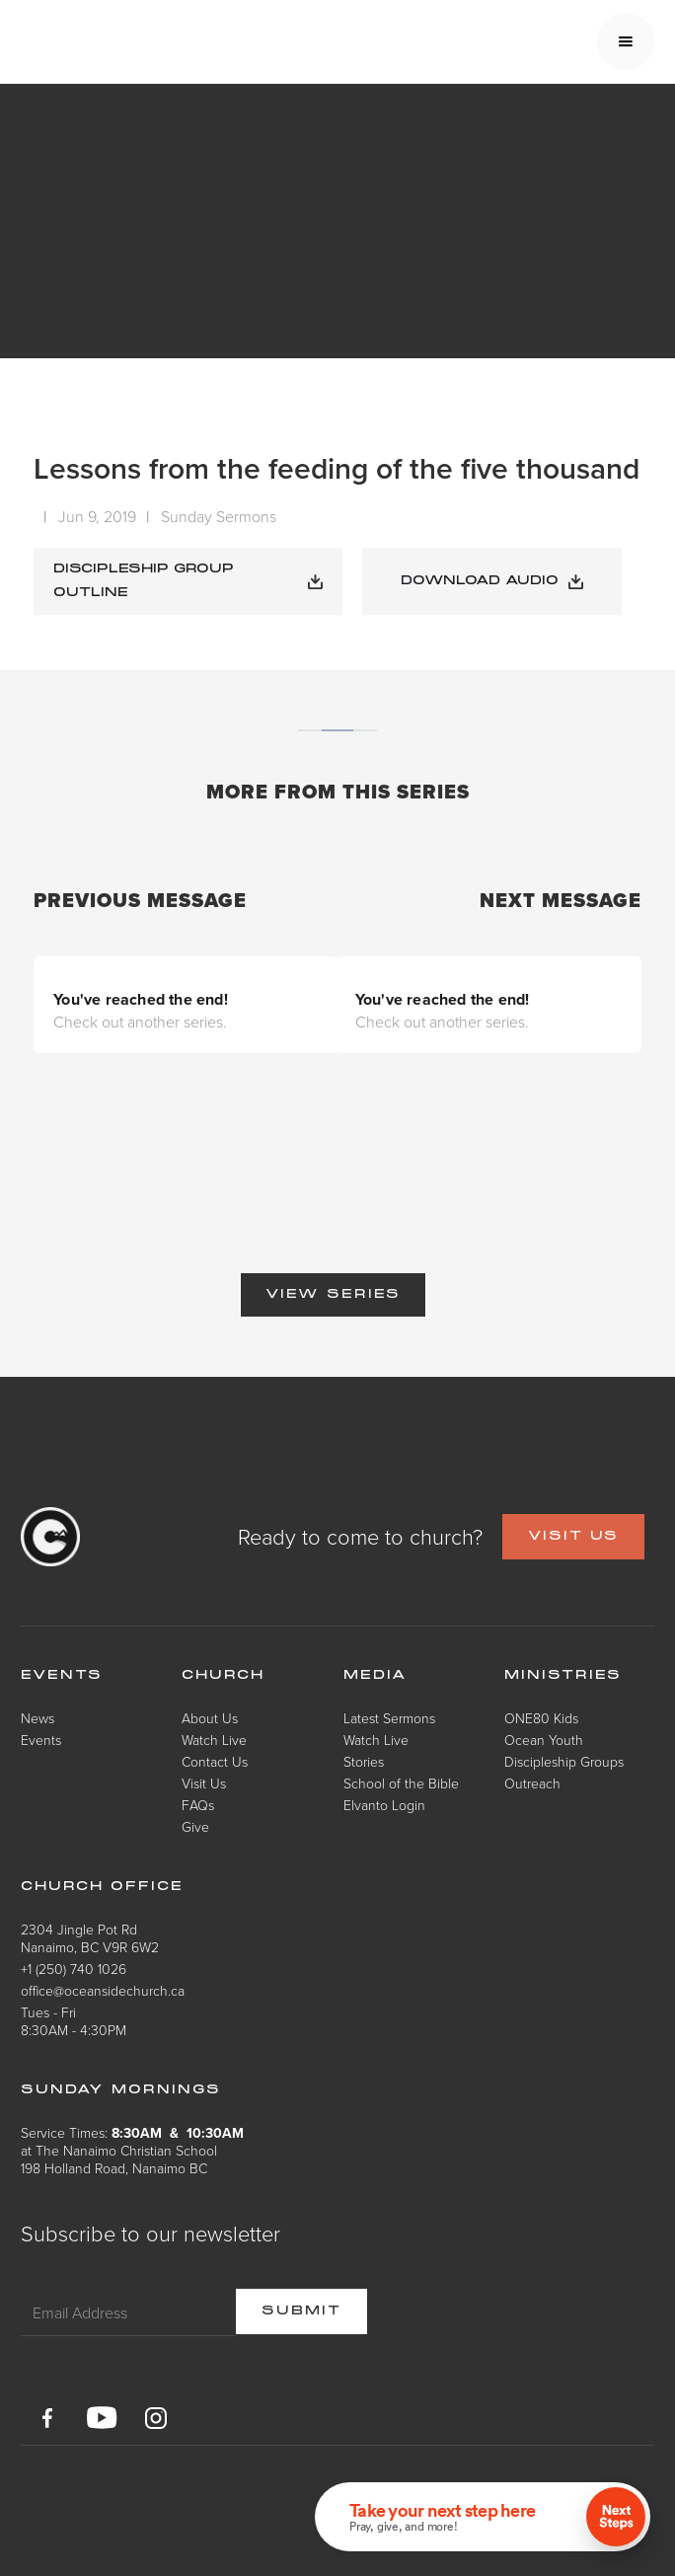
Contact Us (215, 1761)
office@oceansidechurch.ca (103, 1990)
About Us (210, 1717)
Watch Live (214, 1739)
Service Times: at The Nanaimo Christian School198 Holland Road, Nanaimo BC (132, 2150)
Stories (363, 1761)
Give (195, 1826)
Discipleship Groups (564, 1761)
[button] (625, 41)
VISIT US (573, 1537)
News (37, 1717)
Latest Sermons (389, 1717)
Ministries (563, 1676)
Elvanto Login (384, 1804)
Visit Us (204, 1783)
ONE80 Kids (541, 1717)
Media (375, 1676)
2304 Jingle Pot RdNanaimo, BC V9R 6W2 (90, 1938)
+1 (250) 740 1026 (73, 1968)
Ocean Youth (543, 1739)
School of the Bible (401, 1783)
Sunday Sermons (218, 516)
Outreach (532, 1783)
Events (41, 1739)
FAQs (198, 1804)
